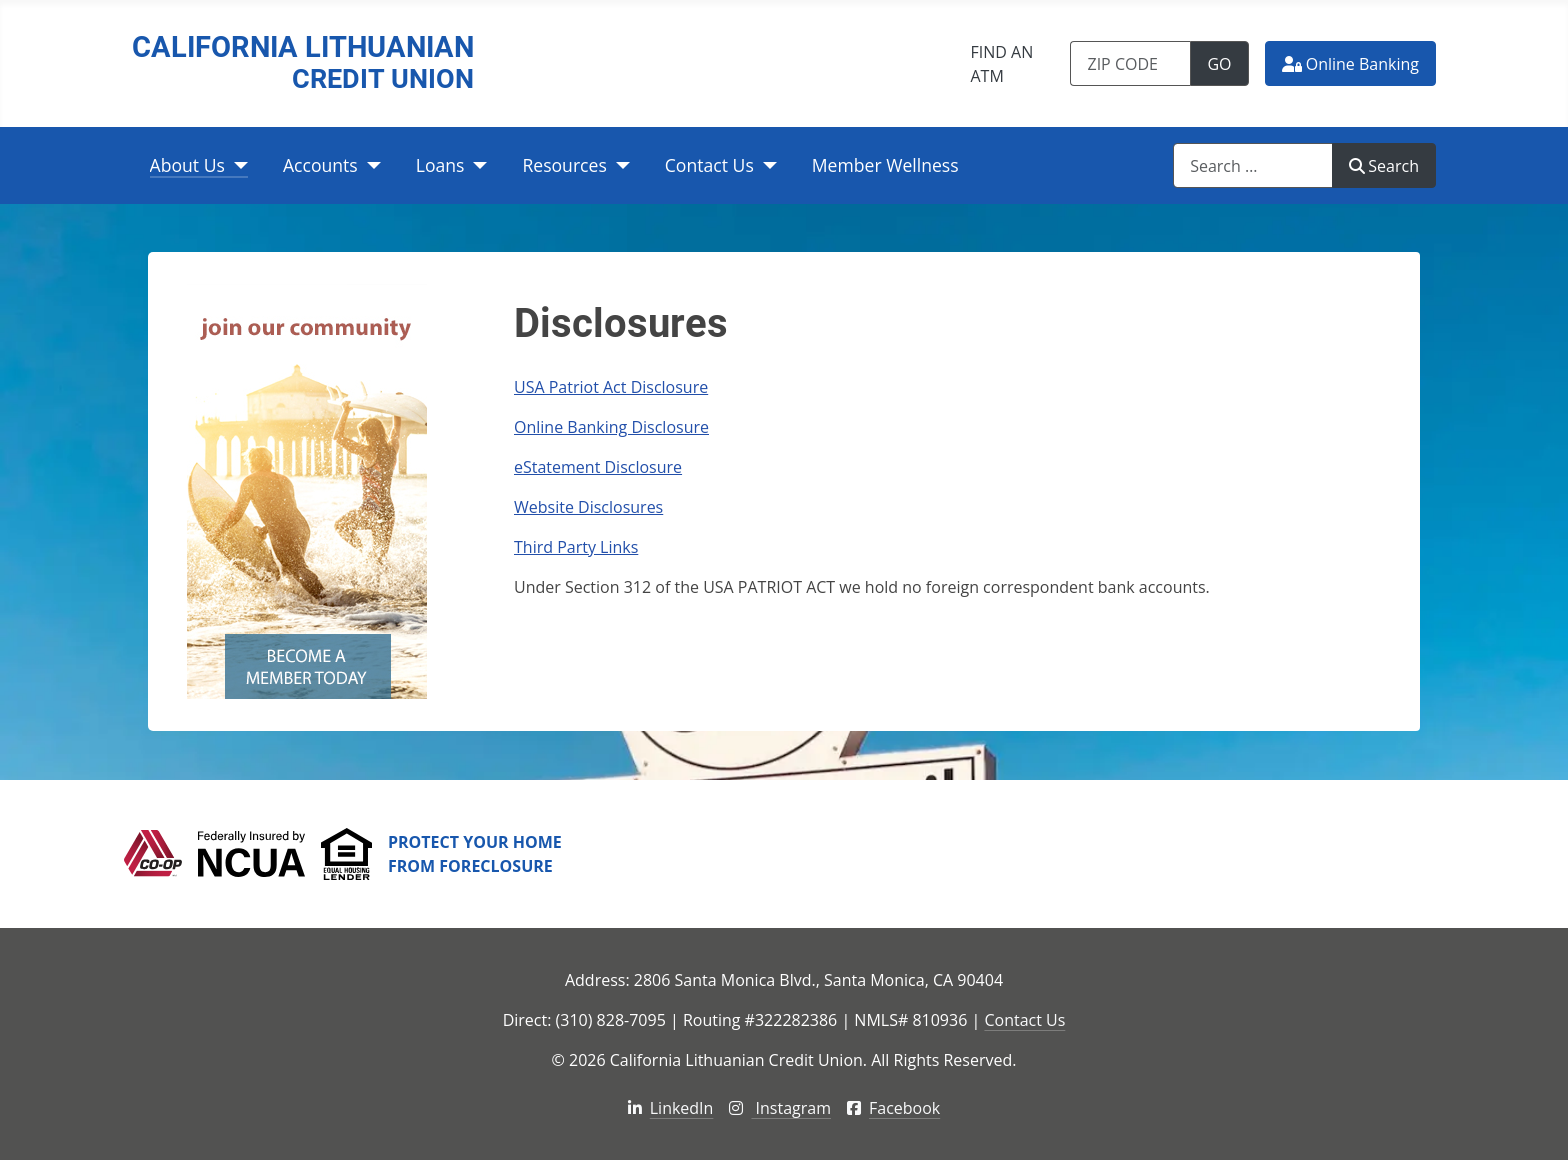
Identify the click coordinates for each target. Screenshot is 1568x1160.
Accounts (320, 165)
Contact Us (709, 165)
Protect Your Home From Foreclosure (475, 854)
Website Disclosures (588, 507)
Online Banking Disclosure (611, 427)
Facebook (893, 1108)
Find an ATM (1001, 64)
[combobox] (1253, 165)
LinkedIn (671, 1108)
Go (1227, 63)
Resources (564, 165)
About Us (187, 165)
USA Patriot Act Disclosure (611, 387)
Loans (440, 165)
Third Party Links (576, 547)
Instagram (780, 1108)
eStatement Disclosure (598, 467)
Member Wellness (885, 165)
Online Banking (1350, 64)
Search (1384, 166)
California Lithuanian (303, 63)
